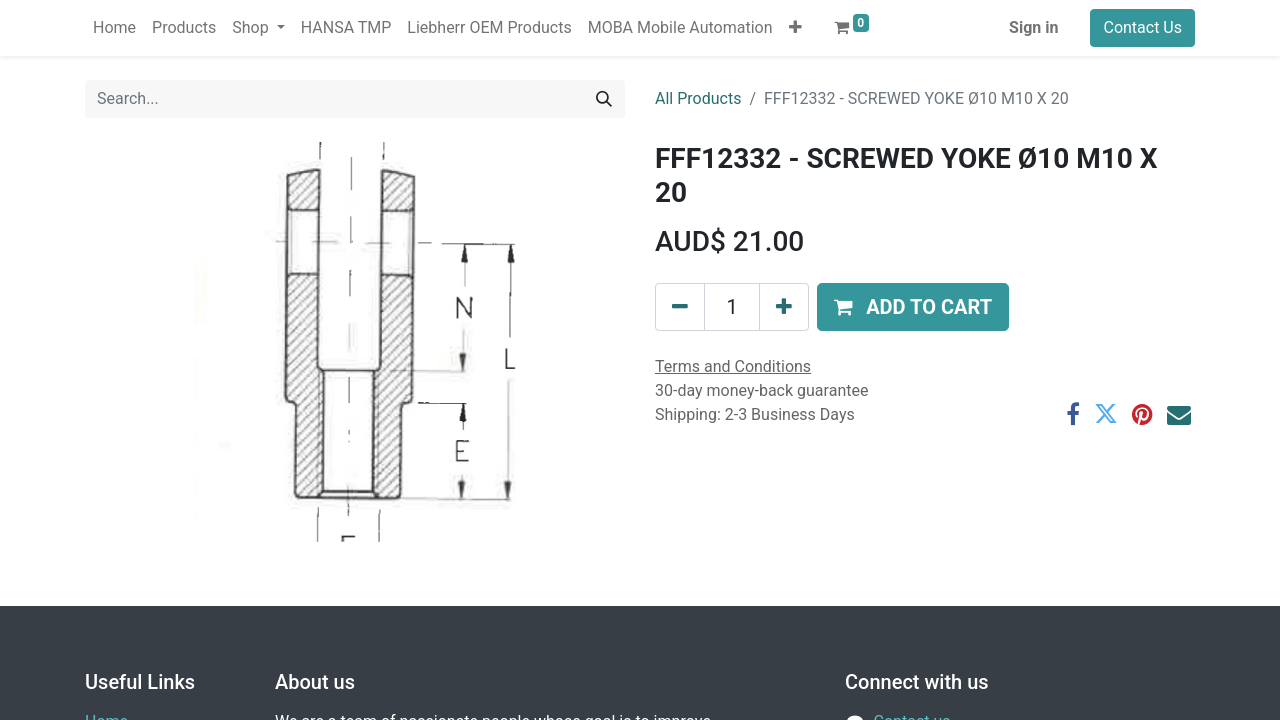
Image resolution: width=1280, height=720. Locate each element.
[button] (795, 28)
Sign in (1033, 27)
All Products (698, 98)
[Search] (604, 99)
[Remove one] (680, 307)
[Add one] (784, 307)
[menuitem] (114, 28)
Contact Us (1142, 27)
